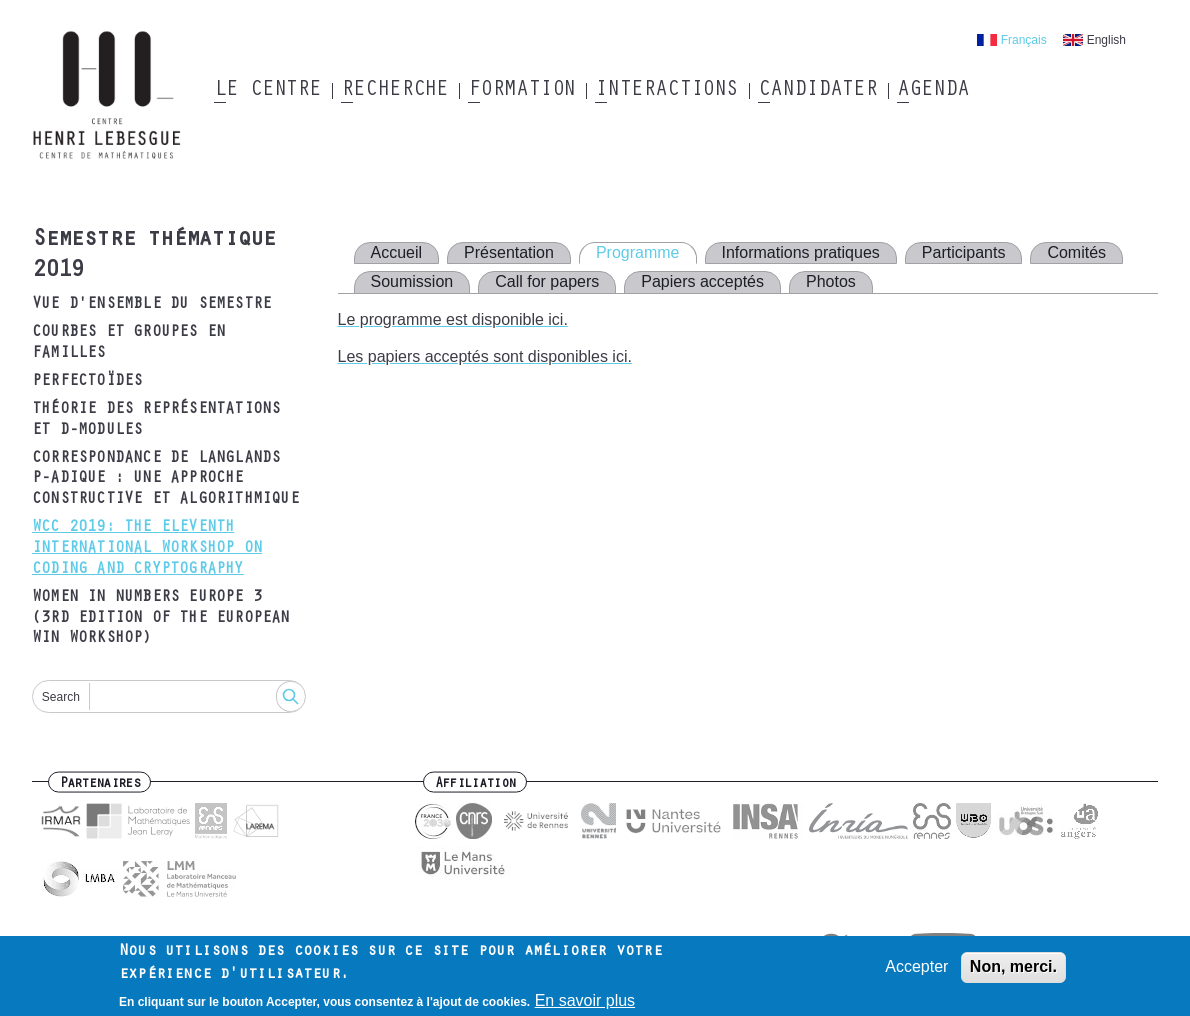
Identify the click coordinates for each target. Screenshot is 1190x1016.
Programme (638, 252)
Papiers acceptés (702, 281)
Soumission (412, 281)
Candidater (817, 91)
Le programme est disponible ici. (453, 319)
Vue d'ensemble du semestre (151, 305)
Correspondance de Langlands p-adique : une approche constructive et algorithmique (165, 480)
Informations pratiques (801, 252)
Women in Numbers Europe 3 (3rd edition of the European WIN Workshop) (161, 619)
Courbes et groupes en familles (128, 343)
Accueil (397, 252)
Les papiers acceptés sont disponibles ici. (485, 356)
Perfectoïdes (87, 382)
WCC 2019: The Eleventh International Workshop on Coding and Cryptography (147, 549)
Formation (521, 91)
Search (61, 697)
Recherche (394, 91)
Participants (964, 252)
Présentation (509, 252)
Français (1024, 40)
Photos (831, 281)
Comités (1076, 252)
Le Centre (267, 91)
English (1106, 40)
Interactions (666, 91)
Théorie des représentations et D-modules (156, 420)
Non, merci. (1013, 971)
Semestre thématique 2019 (153, 256)
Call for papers (547, 281)
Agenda (932, 91)
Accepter (916, 971)
